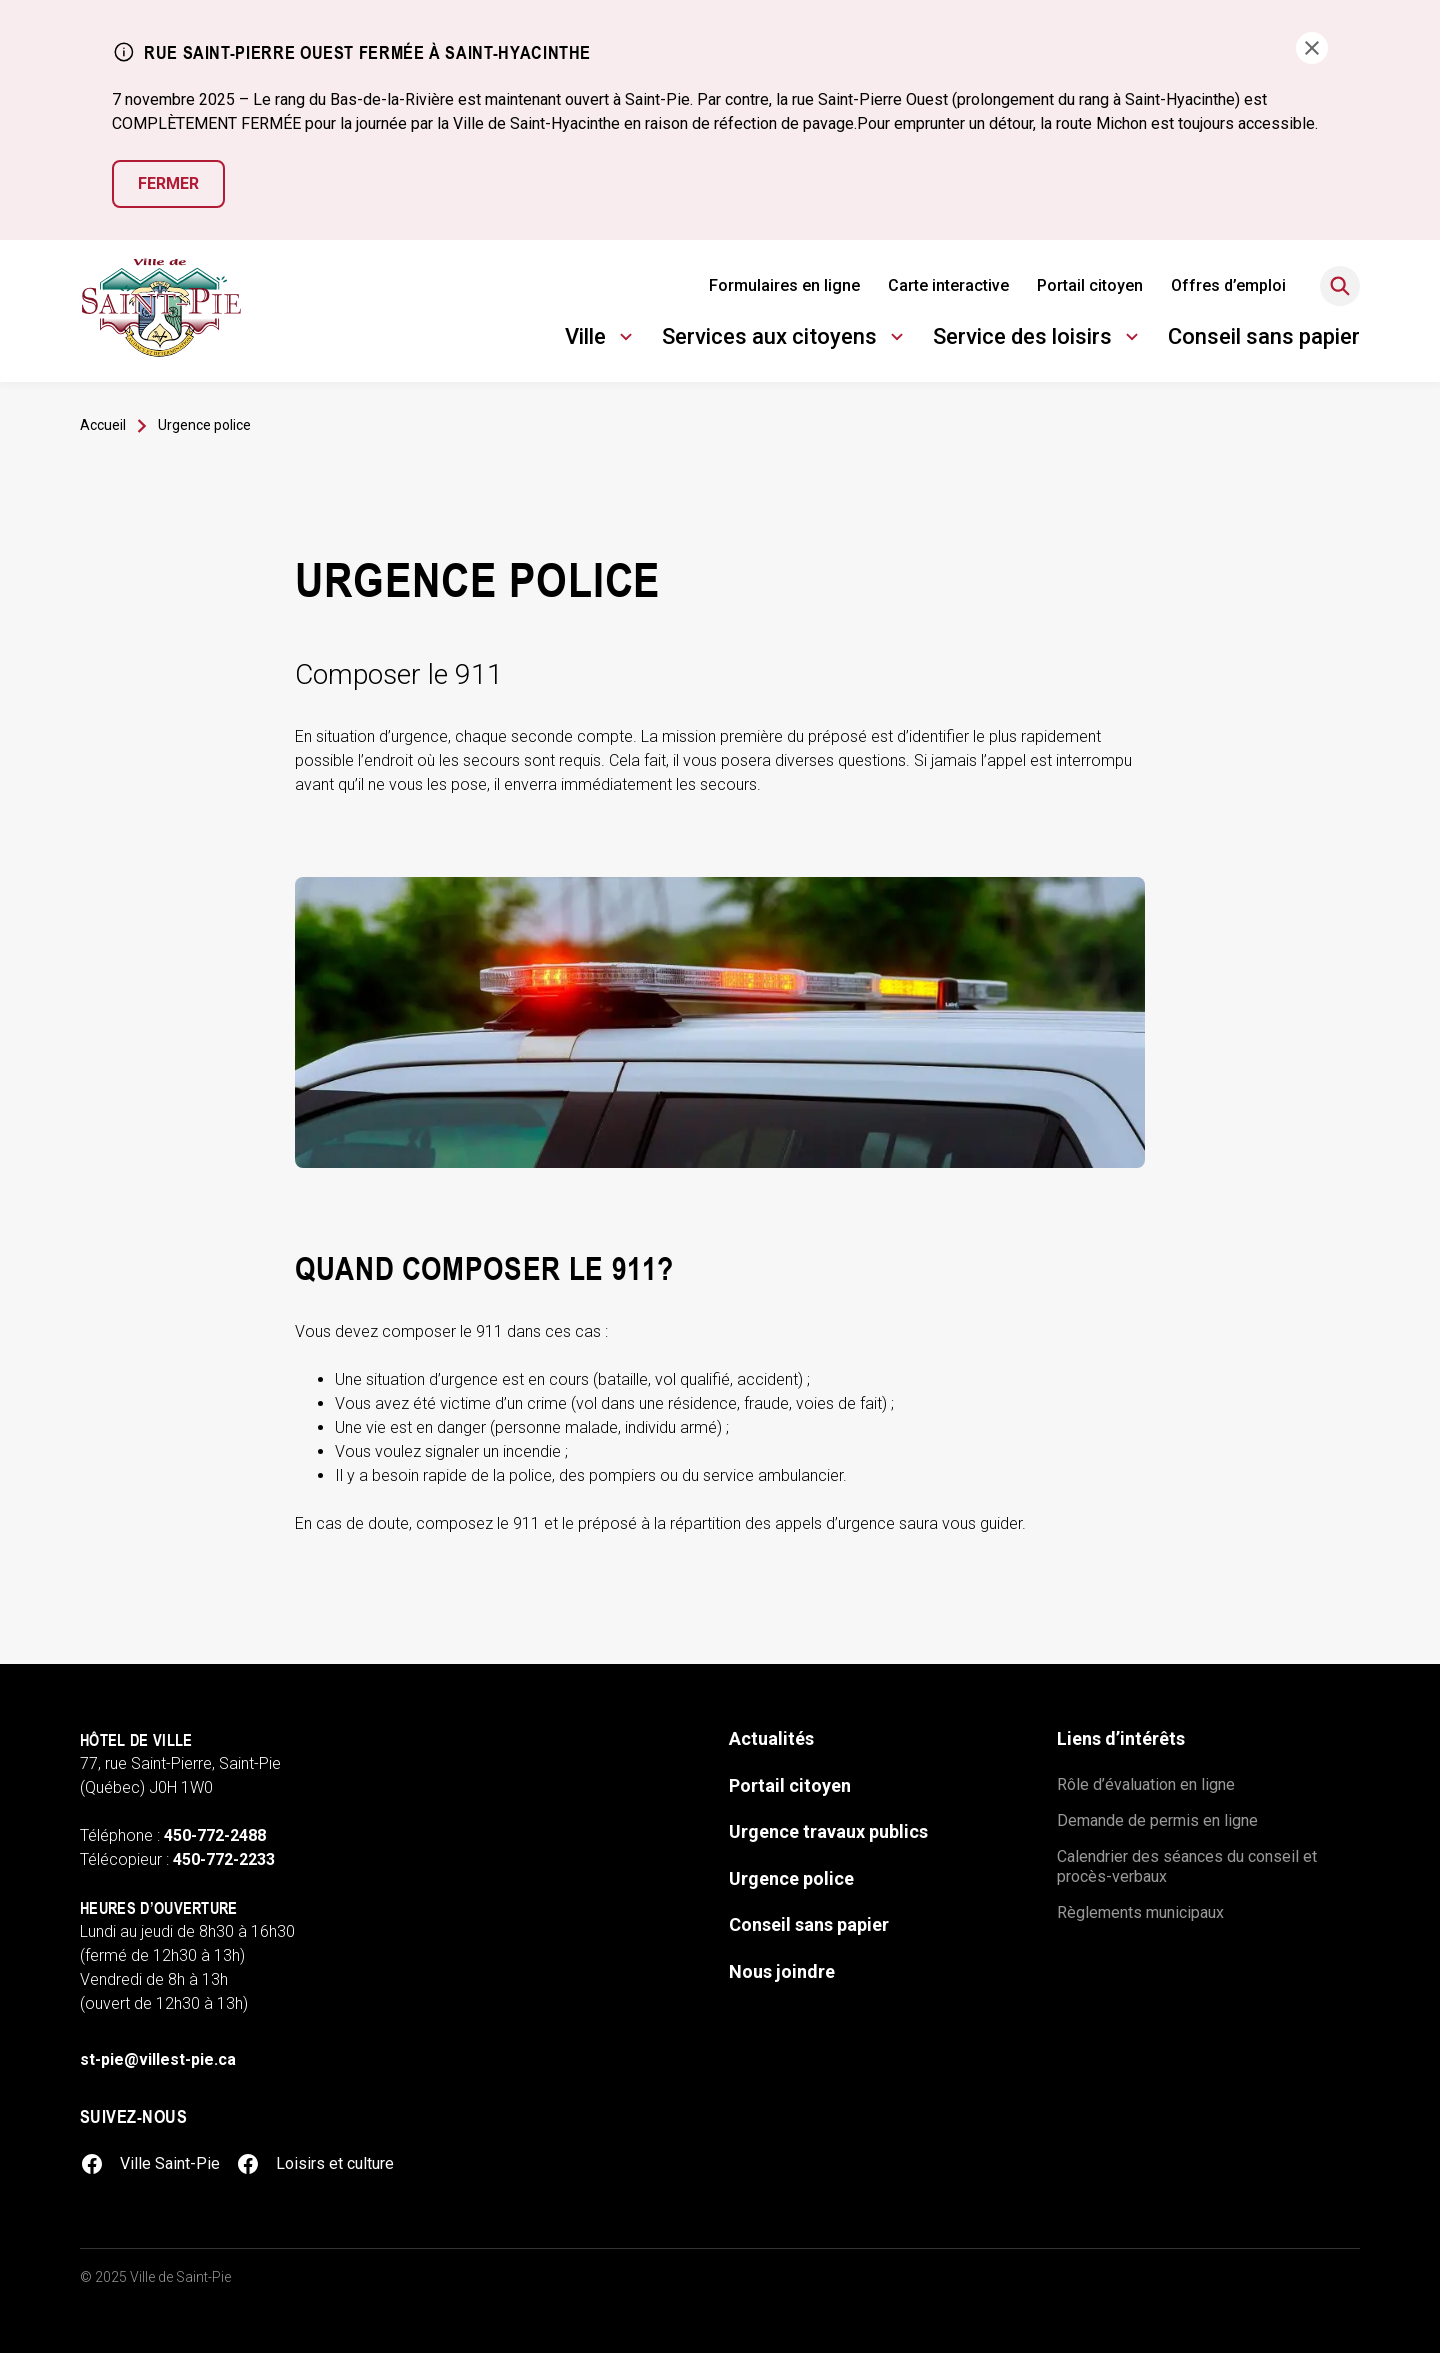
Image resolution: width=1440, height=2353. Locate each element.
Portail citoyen (1090, 285)
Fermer (168, 183)
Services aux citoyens (785, 339)
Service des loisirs (1038, 339)
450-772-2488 (215, 1835)
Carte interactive (948, 285)
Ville (601, 339)
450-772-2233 (224, 1859)
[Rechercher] (1340, 286)
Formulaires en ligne (784, 285)
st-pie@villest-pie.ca (158, 2059)
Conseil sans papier (1264, 336)
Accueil (103, 425)
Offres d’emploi (1228, 285)
